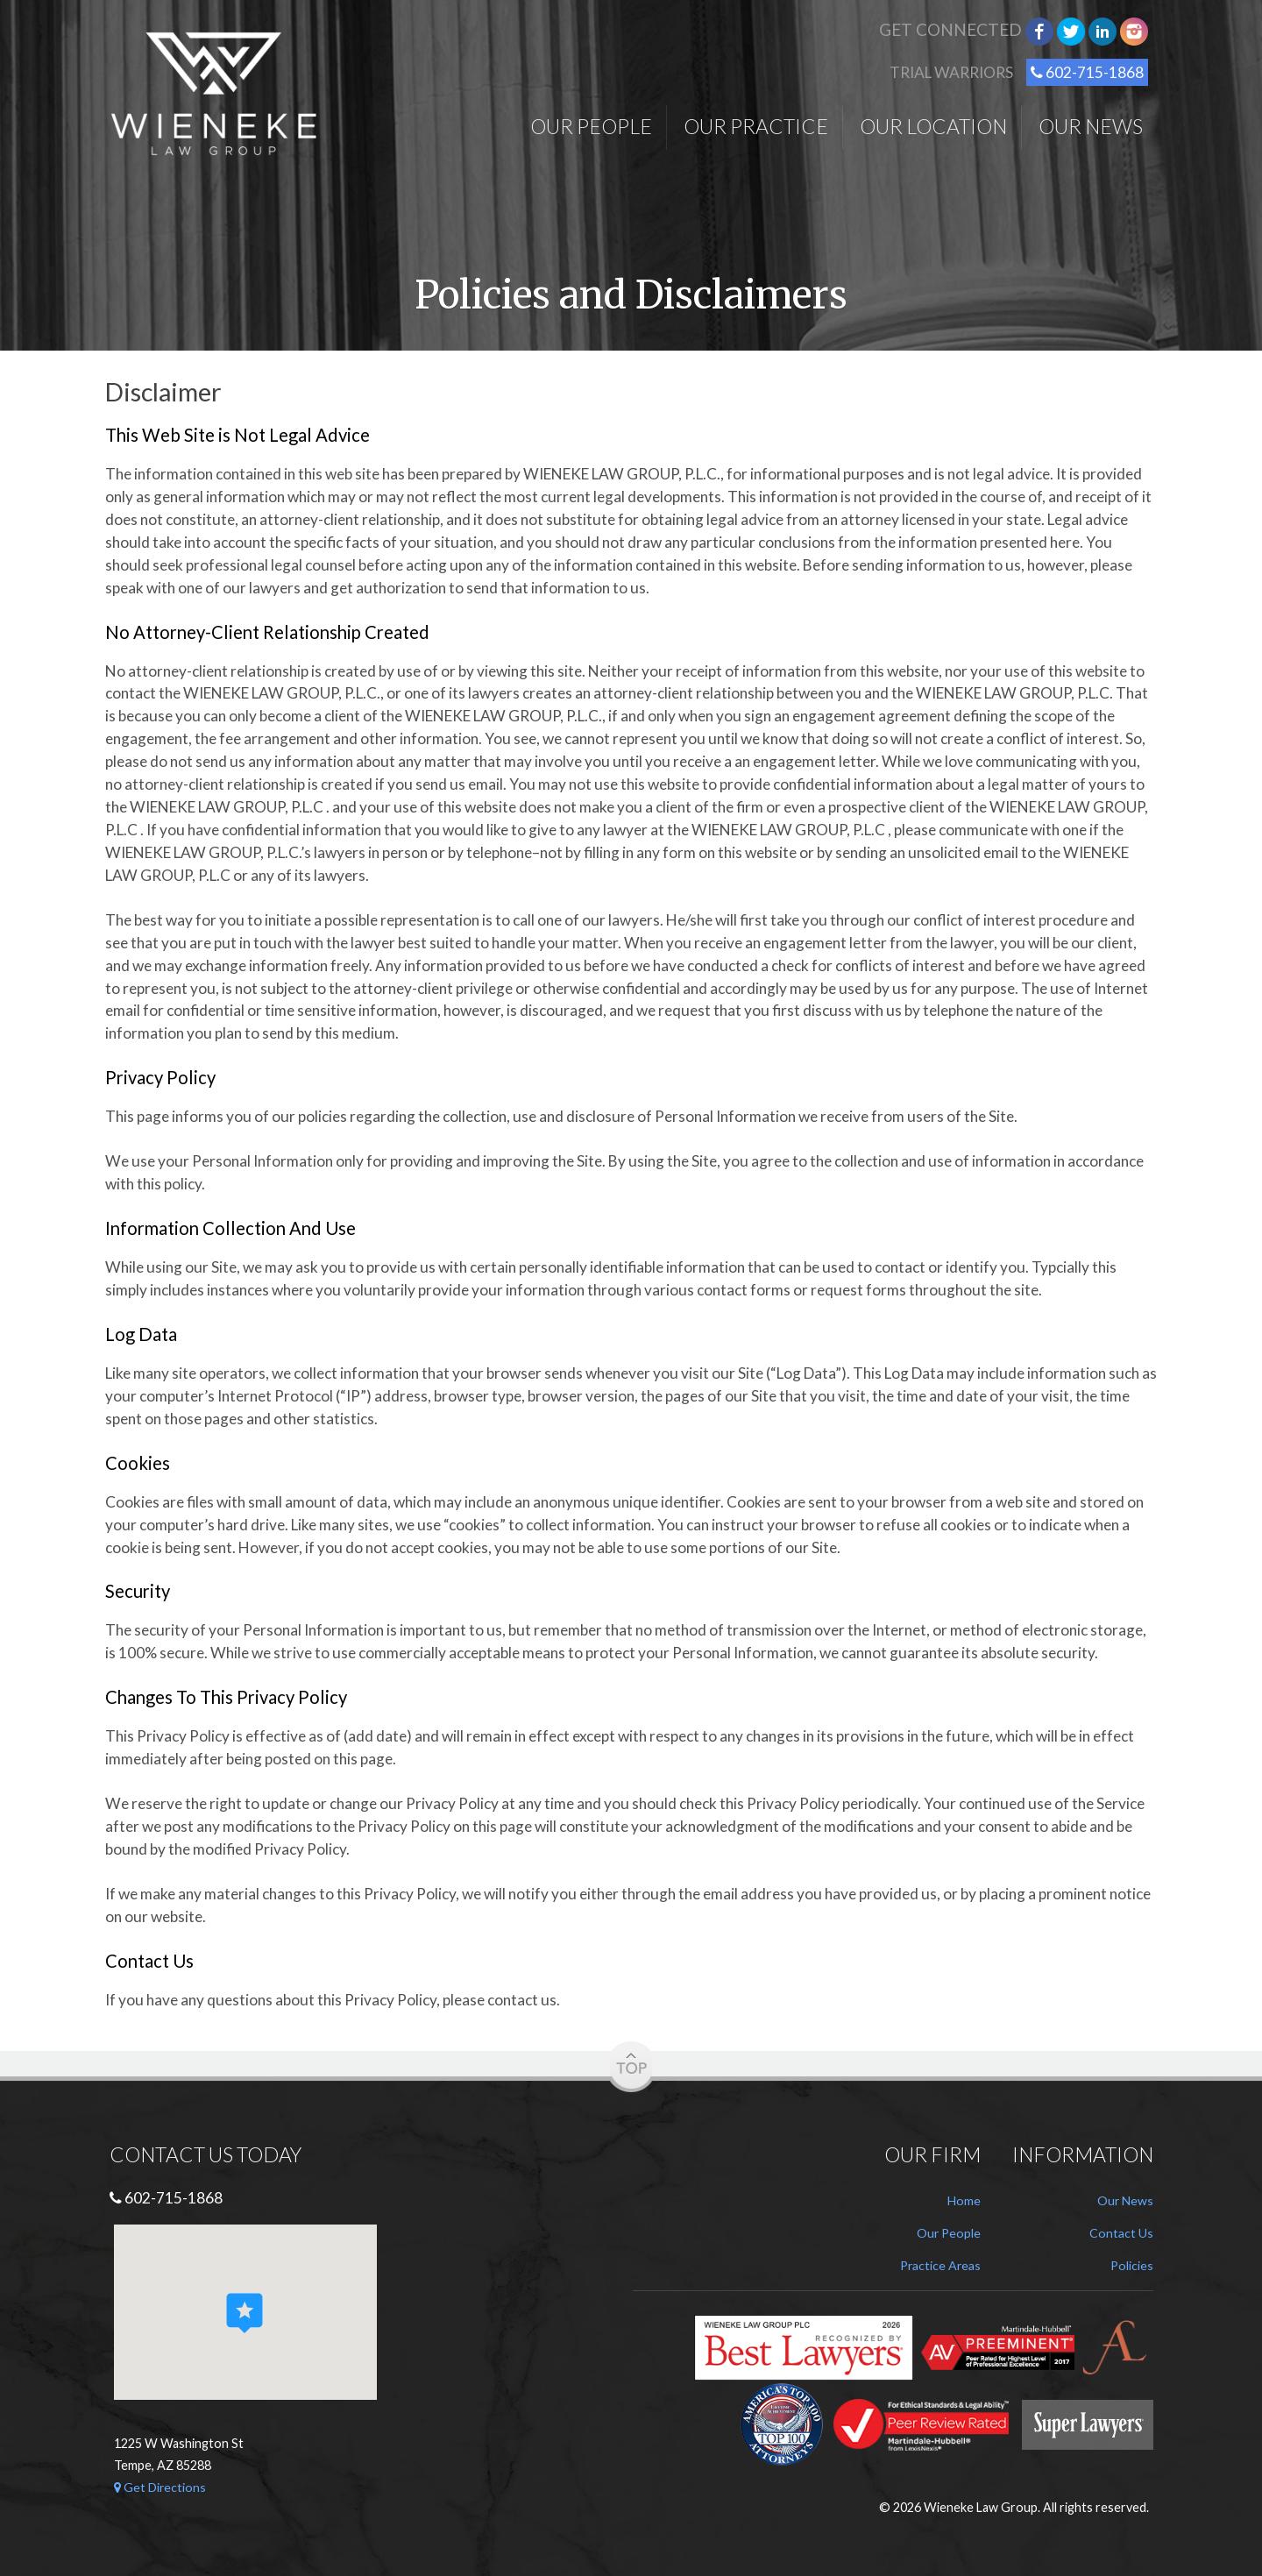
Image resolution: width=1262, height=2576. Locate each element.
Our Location (933, 126)
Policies (1131, 2265)
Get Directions (161, 2487)
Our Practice (756, 126)
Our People (591, 126)
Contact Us (1121, 2232)
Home (964, 2200)
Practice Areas (939, 2265)
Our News (1091, 126)
